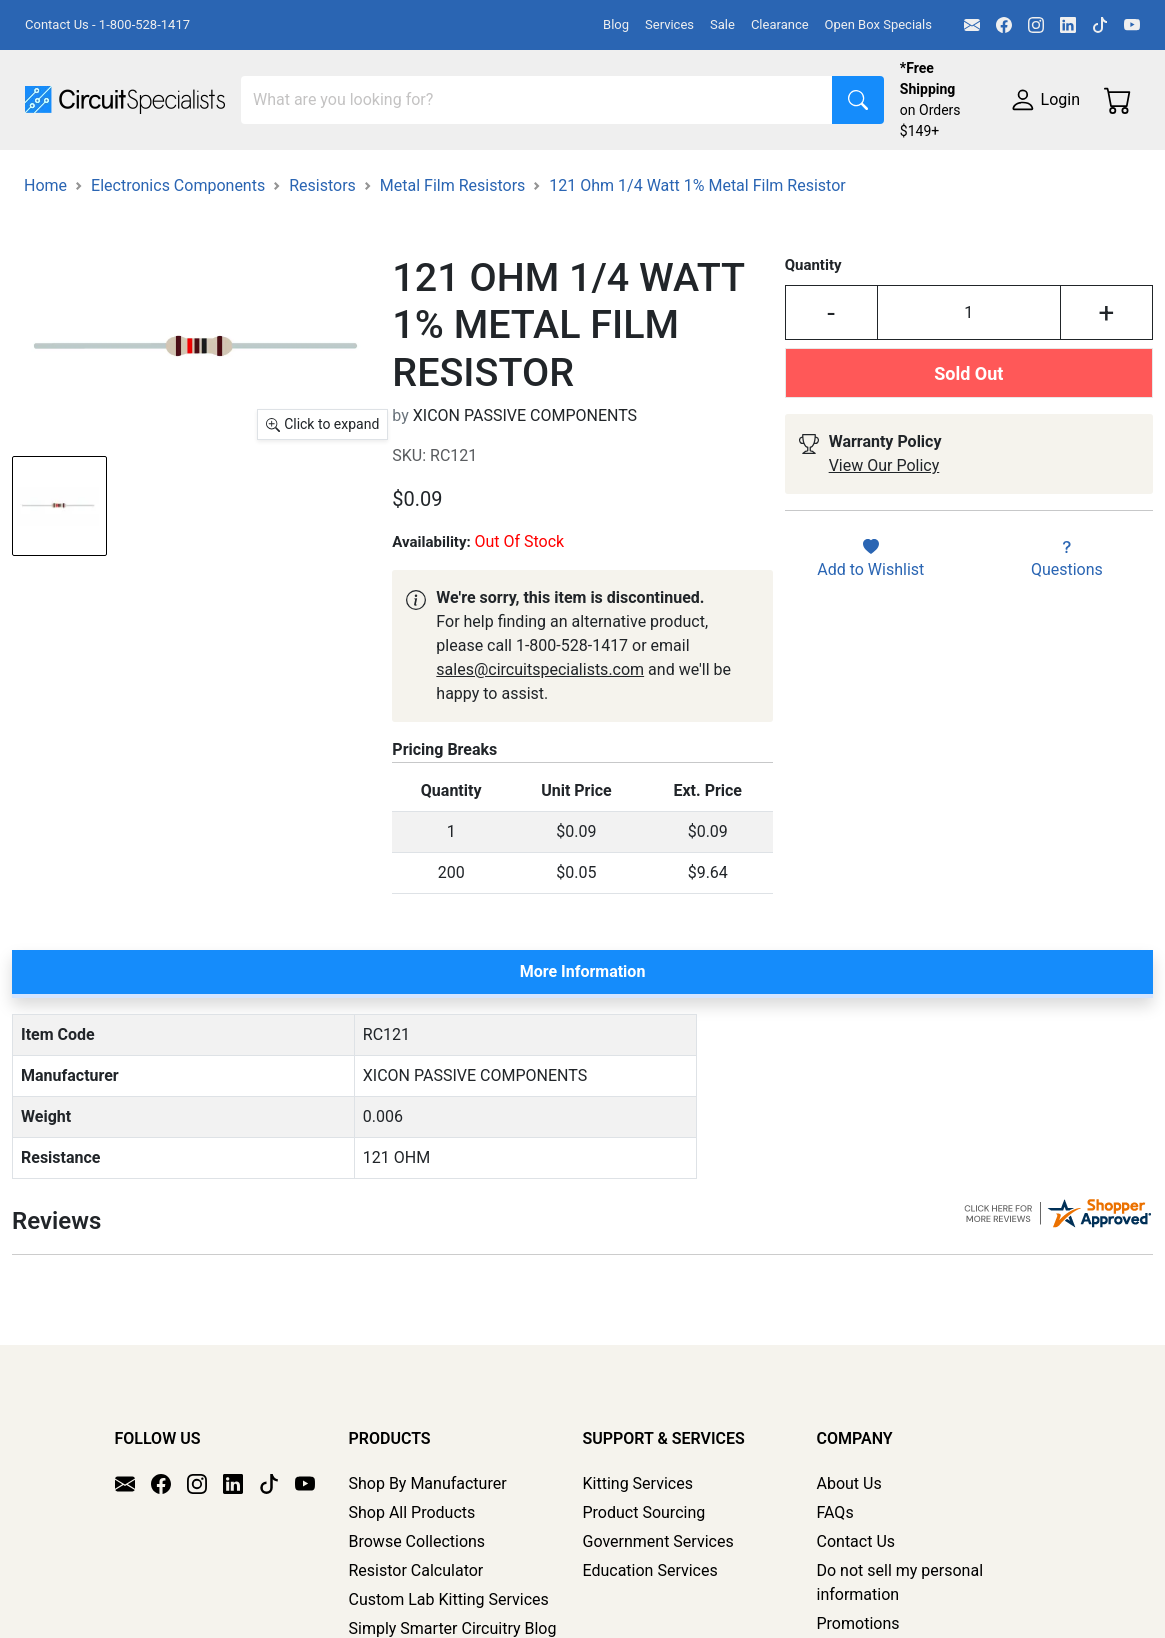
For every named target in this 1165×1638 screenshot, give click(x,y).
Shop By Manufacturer (428, 1559)
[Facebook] (1004, 25)
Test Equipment (319, 177)
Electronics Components (113, 217)
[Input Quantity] (969, 409)
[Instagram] (1036, 25)
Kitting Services (638, 1559)
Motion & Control (893, 177)
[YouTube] (1132, 25)
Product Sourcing (644, 1588)
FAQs (835, 1588)
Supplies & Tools (296, 217)
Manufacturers (174, 177)
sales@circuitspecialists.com (540, 765)
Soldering (761, 177)
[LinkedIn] (1068, 25)
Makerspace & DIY (624, 177)
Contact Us (856, 1617)
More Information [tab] (583, 1067)
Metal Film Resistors (453, 281)
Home (45, 281)
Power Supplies (468, 177)
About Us (849, 1559)
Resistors (322, 281)
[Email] (972, 25)
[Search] (537, 100)
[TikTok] (1100, 25)
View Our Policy (884, 561)
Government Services (658, 1617)
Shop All (55, 177)
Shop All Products (412, 1588)
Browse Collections (417, 1617)
